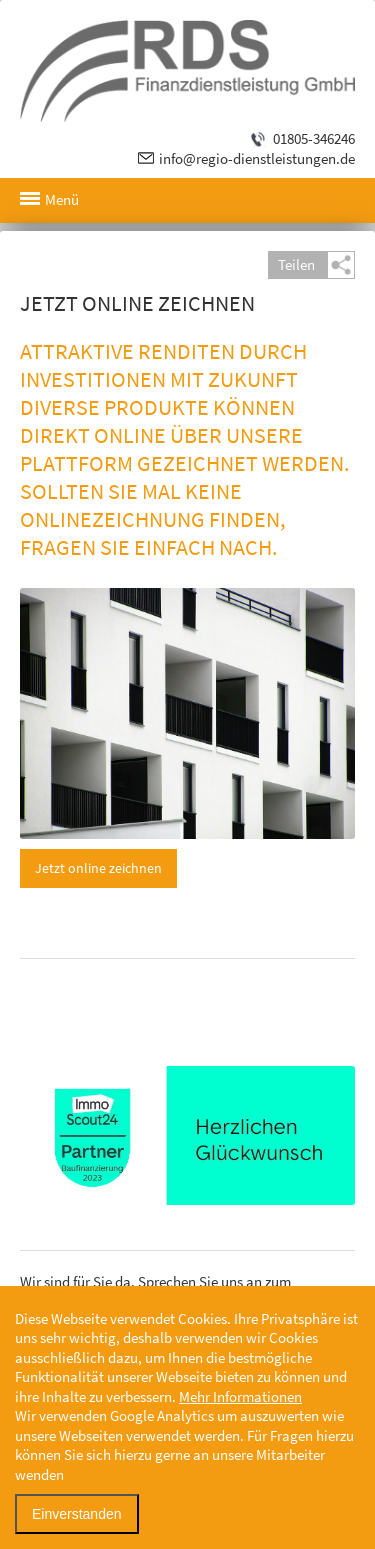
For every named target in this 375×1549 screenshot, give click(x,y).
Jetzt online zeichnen (98, 868)
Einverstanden (77, 1514)
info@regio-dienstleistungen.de (257, 158)
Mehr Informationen (240, 1396)
